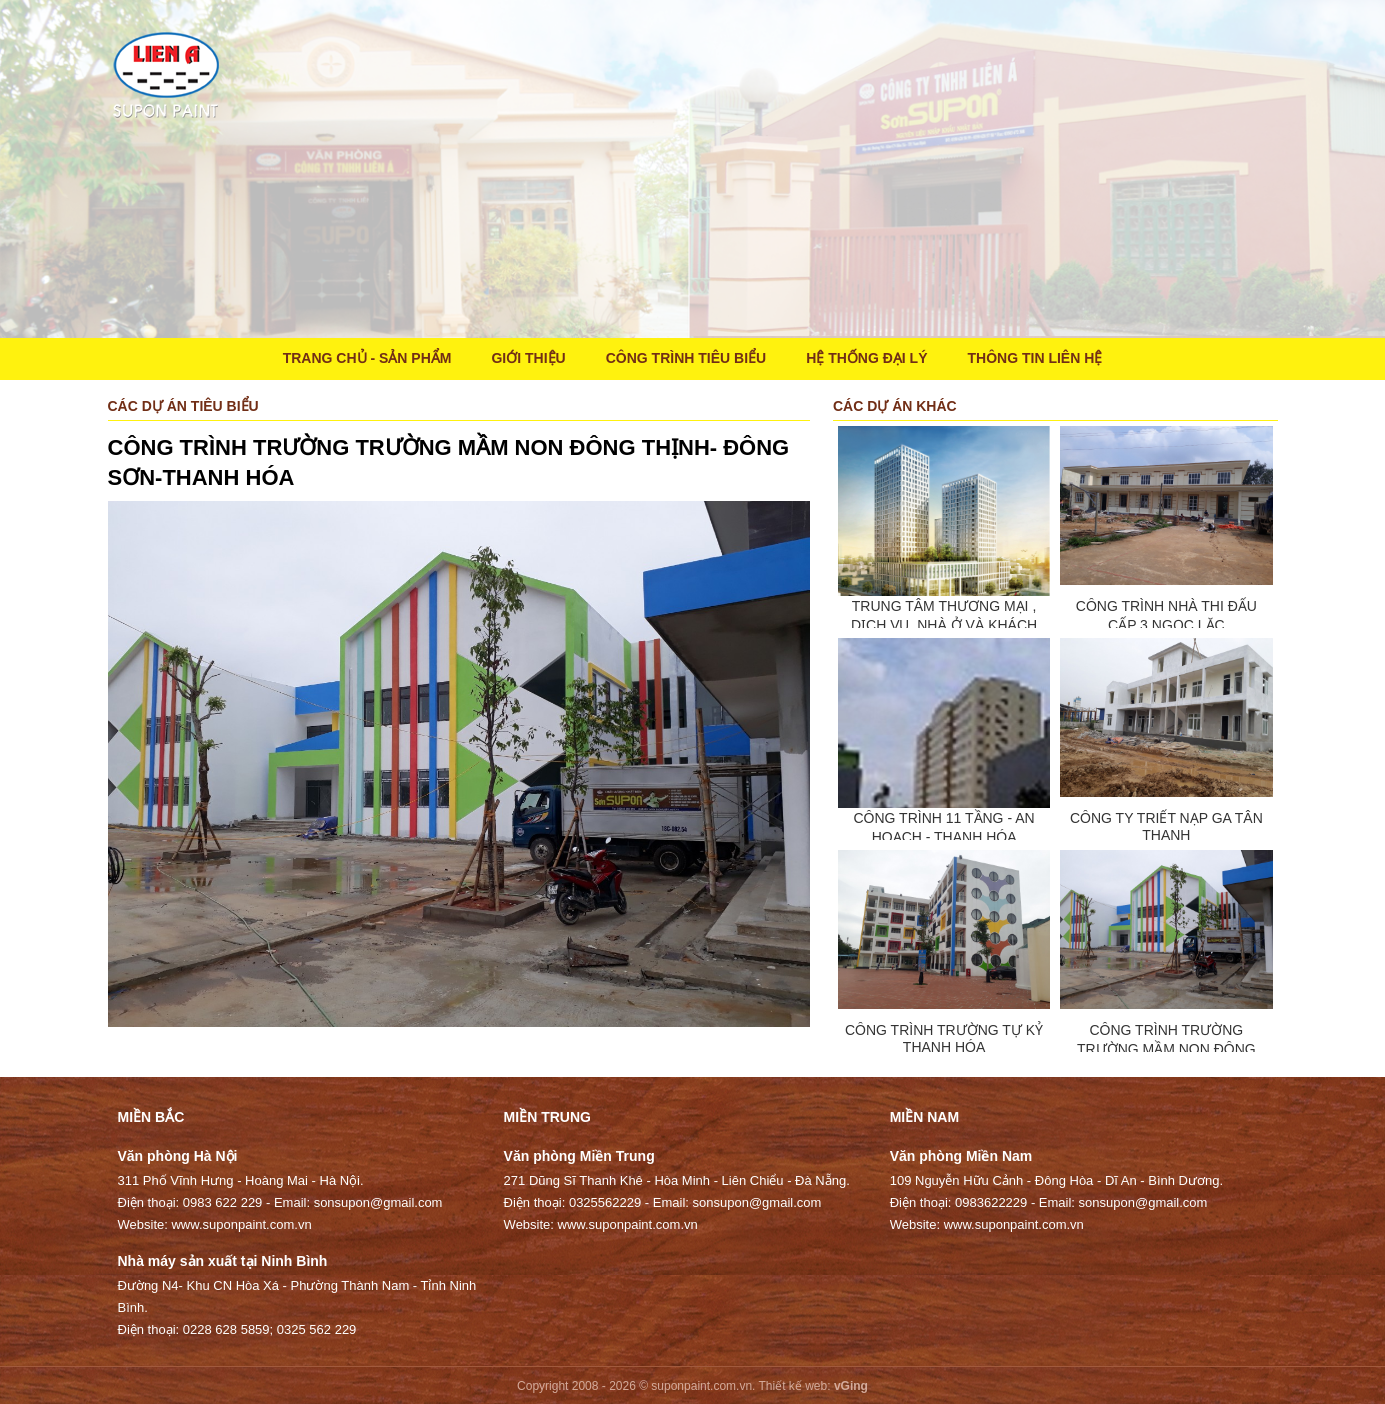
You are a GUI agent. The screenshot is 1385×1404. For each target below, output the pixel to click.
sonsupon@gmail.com (378, 1202)
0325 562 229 (317, 1329)
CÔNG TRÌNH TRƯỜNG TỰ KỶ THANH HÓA (944, 1038)
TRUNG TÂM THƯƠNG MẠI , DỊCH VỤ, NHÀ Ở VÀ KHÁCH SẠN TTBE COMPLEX (944, 625)
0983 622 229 (223, 1202)
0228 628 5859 (226, 1329)
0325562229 (605, 1202)
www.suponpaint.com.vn (241, 1224)
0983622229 (991, 1202)
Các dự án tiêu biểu (183, 406)
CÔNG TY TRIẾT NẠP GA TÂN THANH (1166, 826)
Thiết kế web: (795, 1386)
